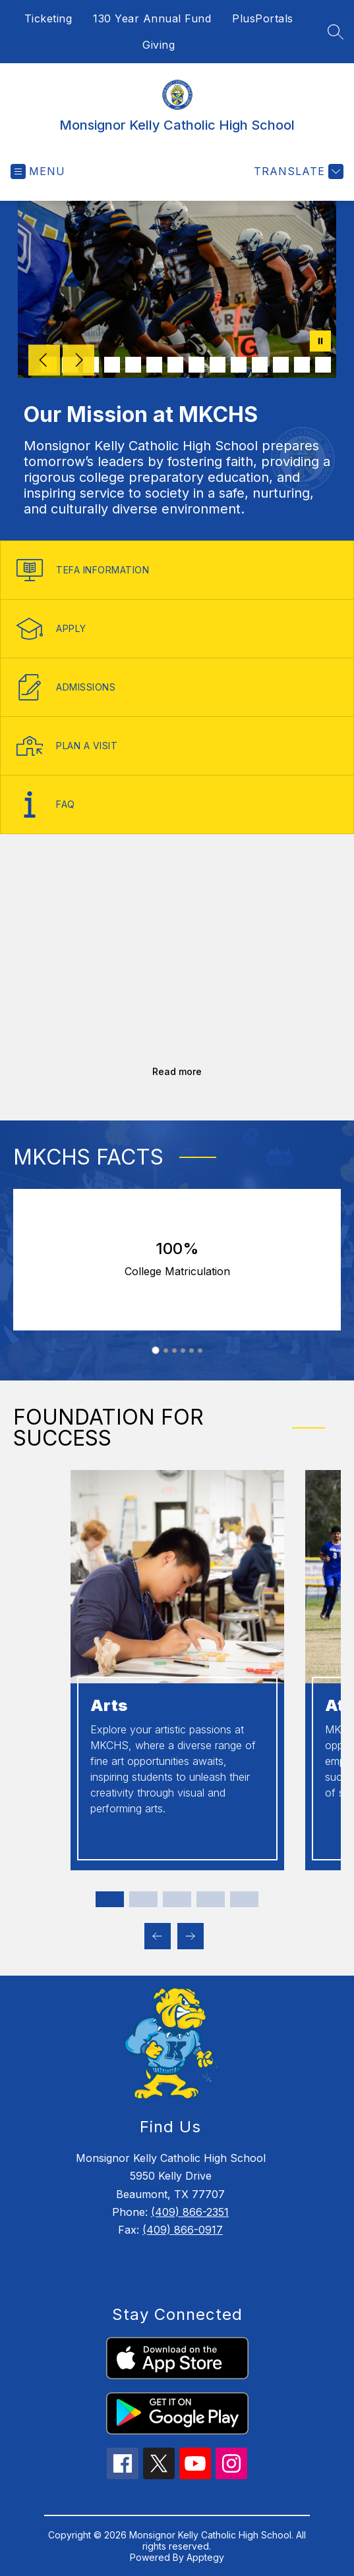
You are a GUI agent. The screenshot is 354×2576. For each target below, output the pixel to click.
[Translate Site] (297, 171)
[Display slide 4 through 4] (210, 1899)
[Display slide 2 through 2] (143, 1899)
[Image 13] (302, 365)
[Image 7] (175, 365)
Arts (108, 1705)
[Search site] (335, 31)
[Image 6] (154, 365)
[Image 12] (281, 365)
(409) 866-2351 (190, 2212)
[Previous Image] (44, 361)
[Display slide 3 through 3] (177, 1899)
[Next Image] (78, 361)
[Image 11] (260, 365)
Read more (177, 1071)
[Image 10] (239, 365)
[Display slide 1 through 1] (110, 1899)
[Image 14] (323, 365)
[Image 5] (133, 365)
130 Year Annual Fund (152, 18)
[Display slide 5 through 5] (244, 1899)
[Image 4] (112, 365)
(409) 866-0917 (182, 2229)
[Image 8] (196, 365)
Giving (158, 44)
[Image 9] (217, 365)
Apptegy (205, 2557)
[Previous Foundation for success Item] (157, 1936)
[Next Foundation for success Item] (190, 1936)
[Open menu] (38, 171)
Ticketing (48, 18)
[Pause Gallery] (320, 342)
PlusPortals (262, 18)
